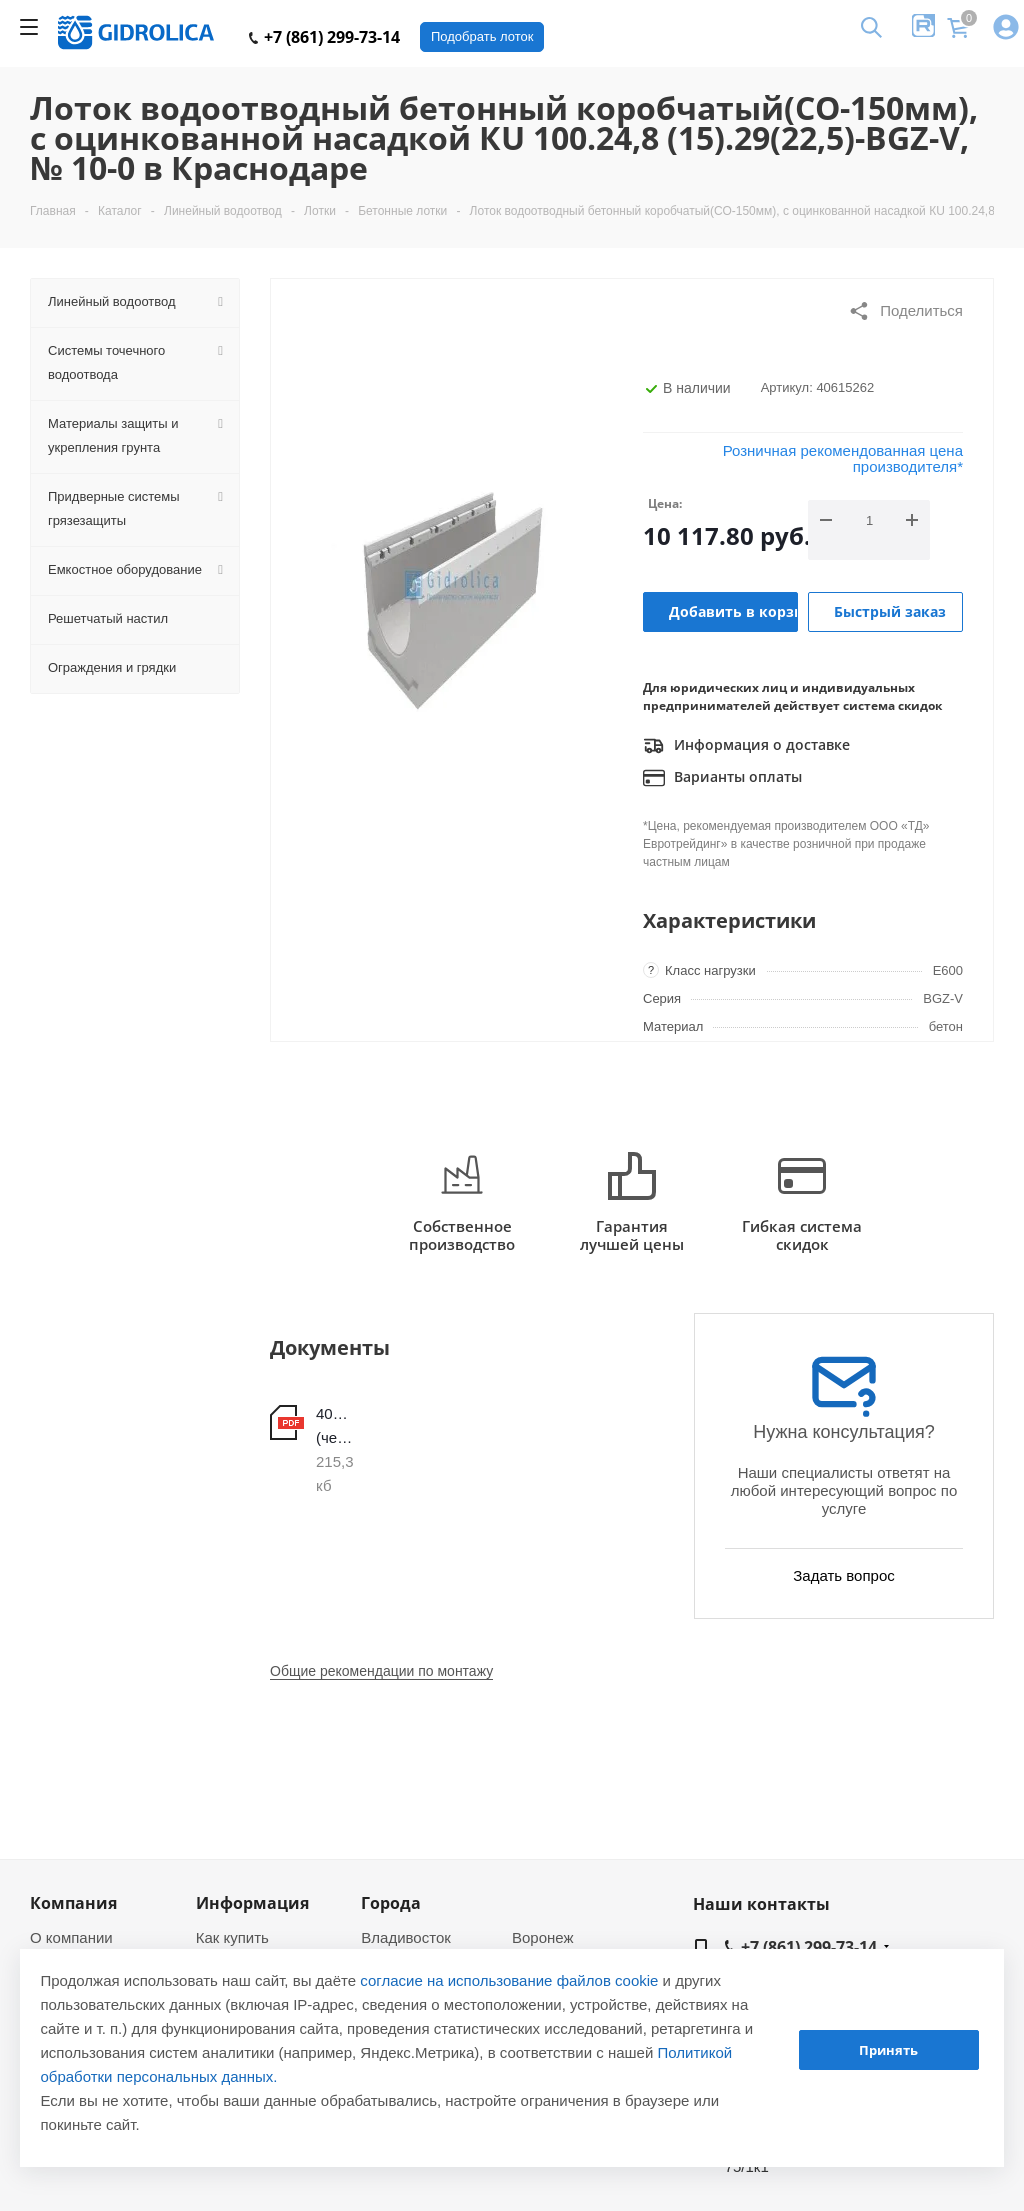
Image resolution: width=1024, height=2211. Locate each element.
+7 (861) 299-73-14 (324, 37)
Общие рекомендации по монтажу (381, 1671)
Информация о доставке (746, 746)
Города (391, 1903)
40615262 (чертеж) (335, 1425)
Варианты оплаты (722, 778)
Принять (888, 2050)
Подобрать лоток (482, 36)
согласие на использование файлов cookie (509, 1980)
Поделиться (905, 311)
